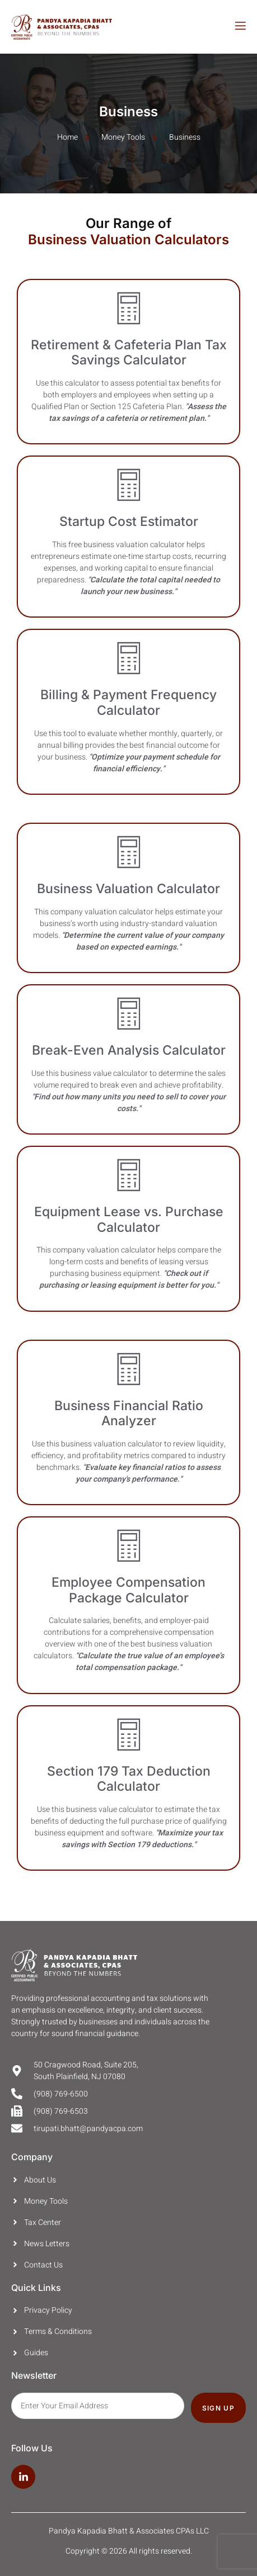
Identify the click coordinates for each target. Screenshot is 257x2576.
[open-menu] (239, 27)
